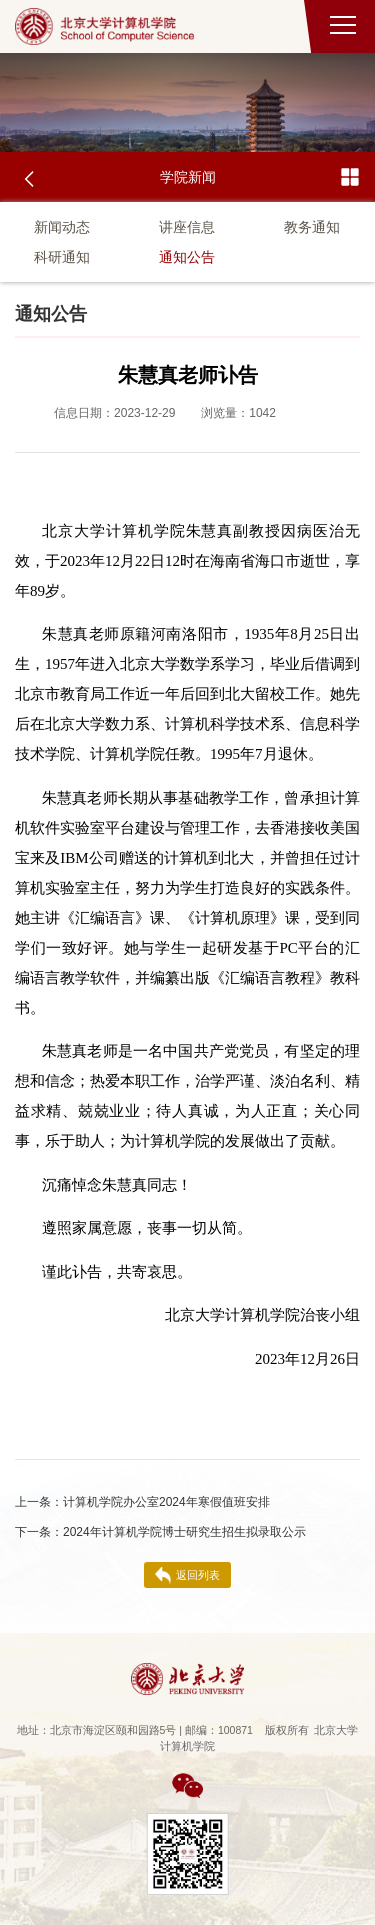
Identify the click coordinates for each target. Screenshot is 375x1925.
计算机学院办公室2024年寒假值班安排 (142, 1502)
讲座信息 (187, 227)
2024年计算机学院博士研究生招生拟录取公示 (160, 1532)
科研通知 (62, 257)
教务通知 (312, 227)
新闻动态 (62, 227)
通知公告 (187, 257)
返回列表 (187, 1575)
